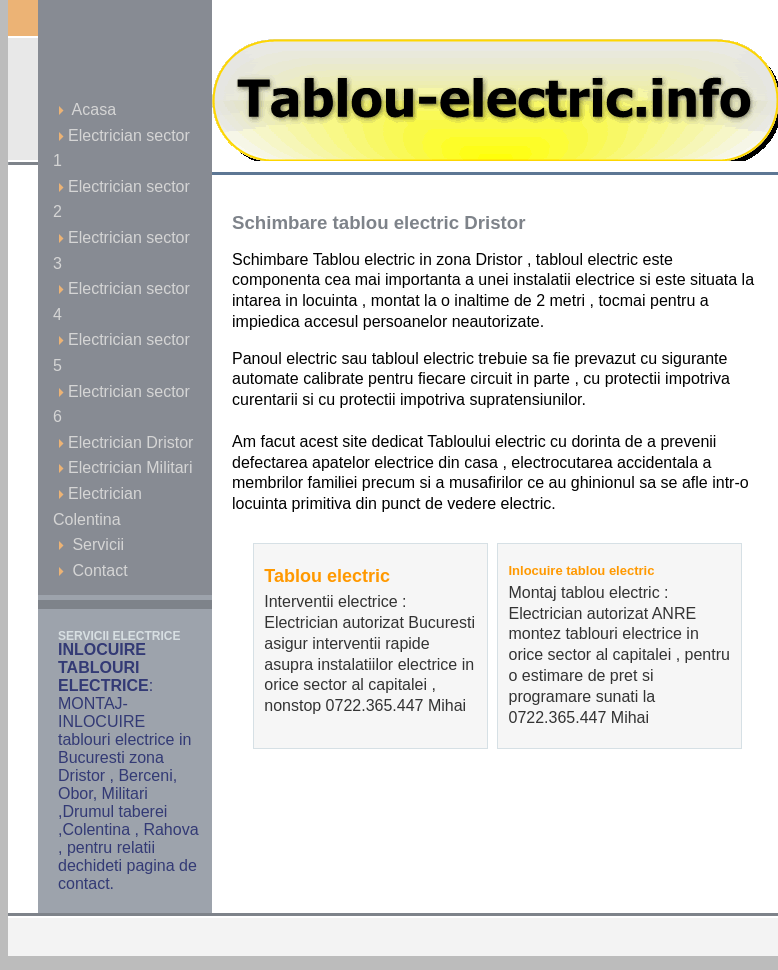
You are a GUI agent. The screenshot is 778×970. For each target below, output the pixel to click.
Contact (93, 570)
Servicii (91, 544)
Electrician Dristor (125, 442)
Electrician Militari (125, 467)
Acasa (87, 109)
